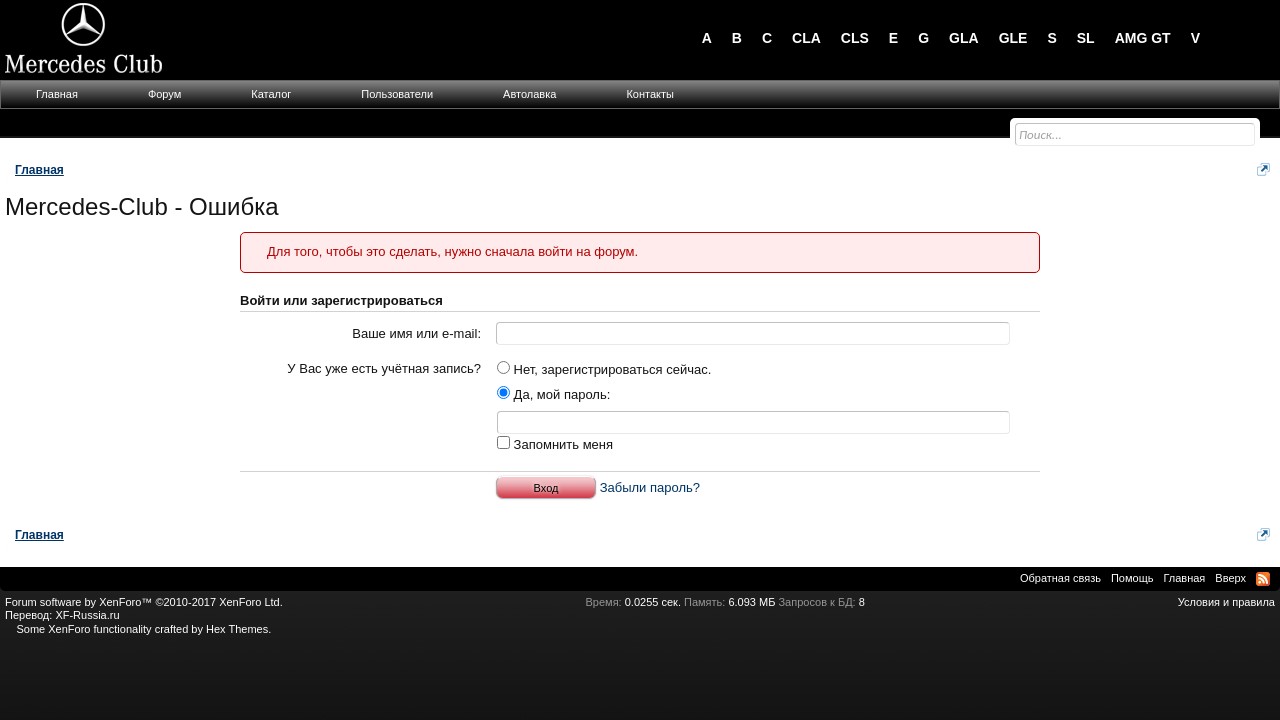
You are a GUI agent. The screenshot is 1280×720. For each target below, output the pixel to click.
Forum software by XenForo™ (144, 602)
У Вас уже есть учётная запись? (384, 368)
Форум (164, 94)
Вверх (1230, 578)
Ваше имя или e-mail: (416, 333)
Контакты (650, 94)
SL (1086, 38)
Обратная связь (1060, 578)
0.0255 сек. (653, 602)
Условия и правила (1226, 602)
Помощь (1132, 578)
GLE (1013, 38)
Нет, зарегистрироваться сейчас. (604, 369)
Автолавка (529, 94)
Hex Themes (237, 629)
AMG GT (1143, 38)
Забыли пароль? (650, 487)
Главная (57, 94)
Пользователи (397, 94)
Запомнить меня (555, 444)
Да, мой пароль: (553, 394)
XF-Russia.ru (87, 615)
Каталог (271, 94)
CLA (806, 38)
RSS (1263, 579)
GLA (964, 38)
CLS (855, 38)
